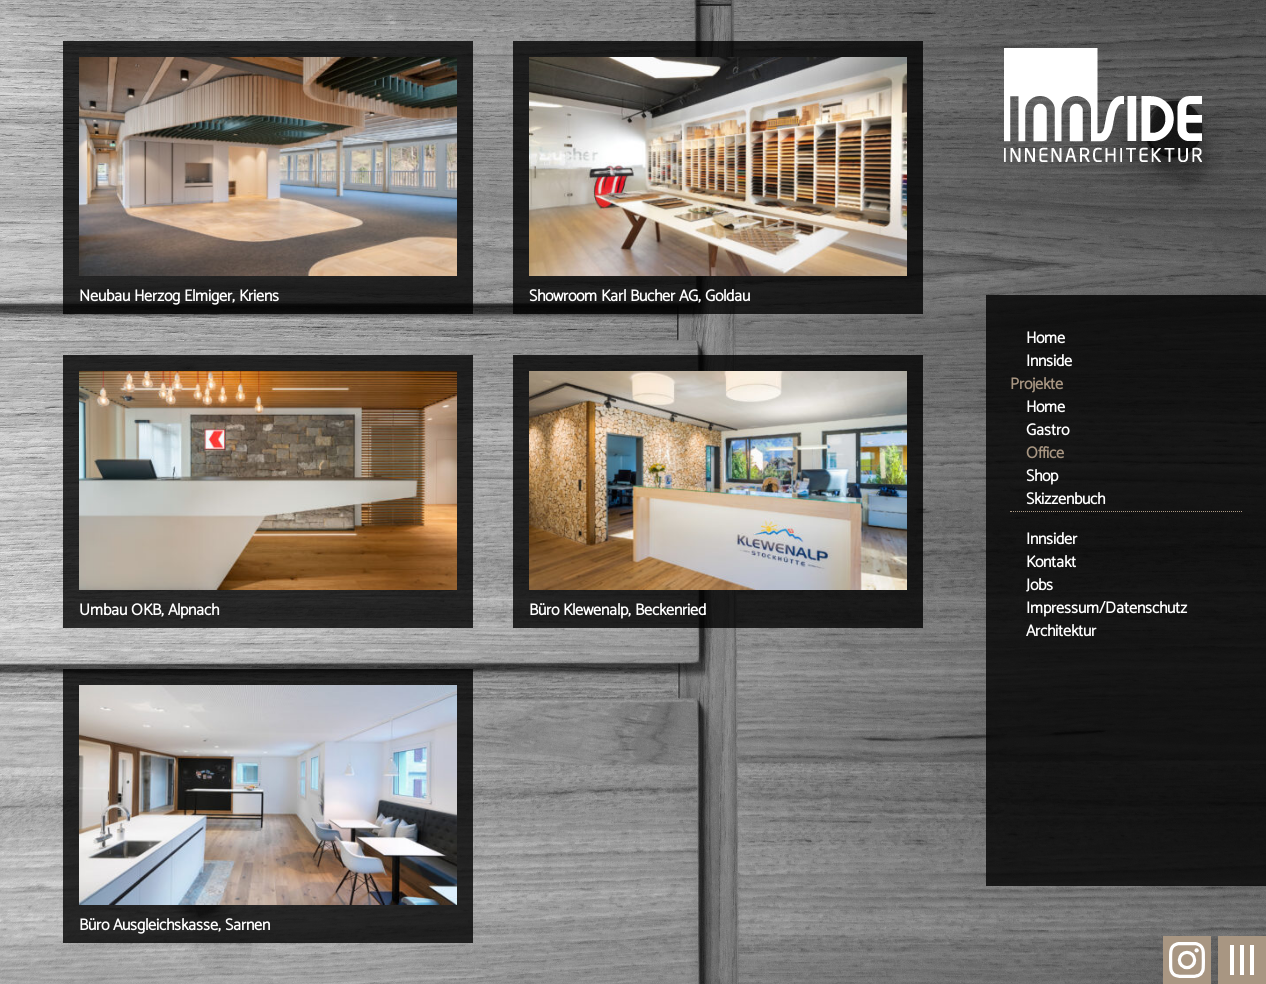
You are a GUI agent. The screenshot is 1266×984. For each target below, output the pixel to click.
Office (1045, 453)
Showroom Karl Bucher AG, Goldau (639, 296)
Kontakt (1051, 562)
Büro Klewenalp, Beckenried (617, 610)
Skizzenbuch (1065, 499)
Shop (1042, 476)
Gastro (1047, 430)
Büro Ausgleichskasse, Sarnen (174, 925)
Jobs (1039, 585)
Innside (1049, 361)
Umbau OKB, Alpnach (149, 610)
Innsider (1051, 539)
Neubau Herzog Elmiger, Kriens (179, 296)
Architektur (1061, 631)
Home (1045, 338)
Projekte (1036, 384)
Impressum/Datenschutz (1106, 608)
